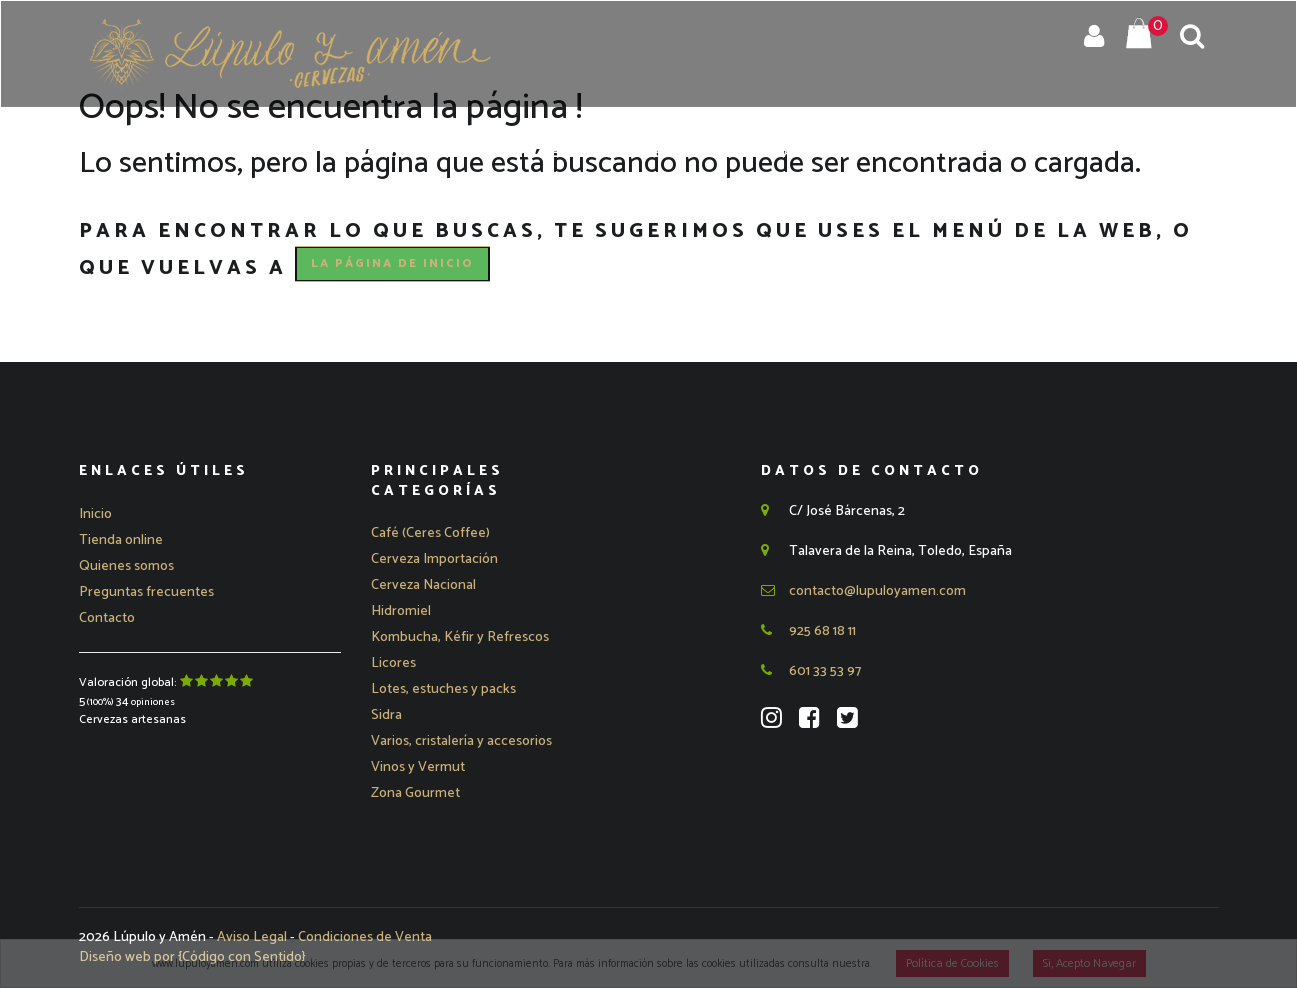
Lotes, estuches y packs (443, 689)
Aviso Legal (253, 937)
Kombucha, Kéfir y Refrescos (460, 637)
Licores (393, 663)
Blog (1075, 153)
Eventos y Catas (729, 153)
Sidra (386, 715)
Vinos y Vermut (418, 767)
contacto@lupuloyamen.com (863, 591)
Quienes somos (126, 566)
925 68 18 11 (808, 631)
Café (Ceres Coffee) (430, 533)
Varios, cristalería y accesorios (461, 741)
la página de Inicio (392, 263)
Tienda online (121, 540)
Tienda (447, 153)
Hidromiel (401, 611)
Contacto (1163, 153)
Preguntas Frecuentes (928, 153)
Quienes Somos (566, 153)
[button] (434, 560)
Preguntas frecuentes (146, 592)
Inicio (369, 153)
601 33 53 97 (811, 671)
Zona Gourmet (415, 793)
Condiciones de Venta (365, 937)
